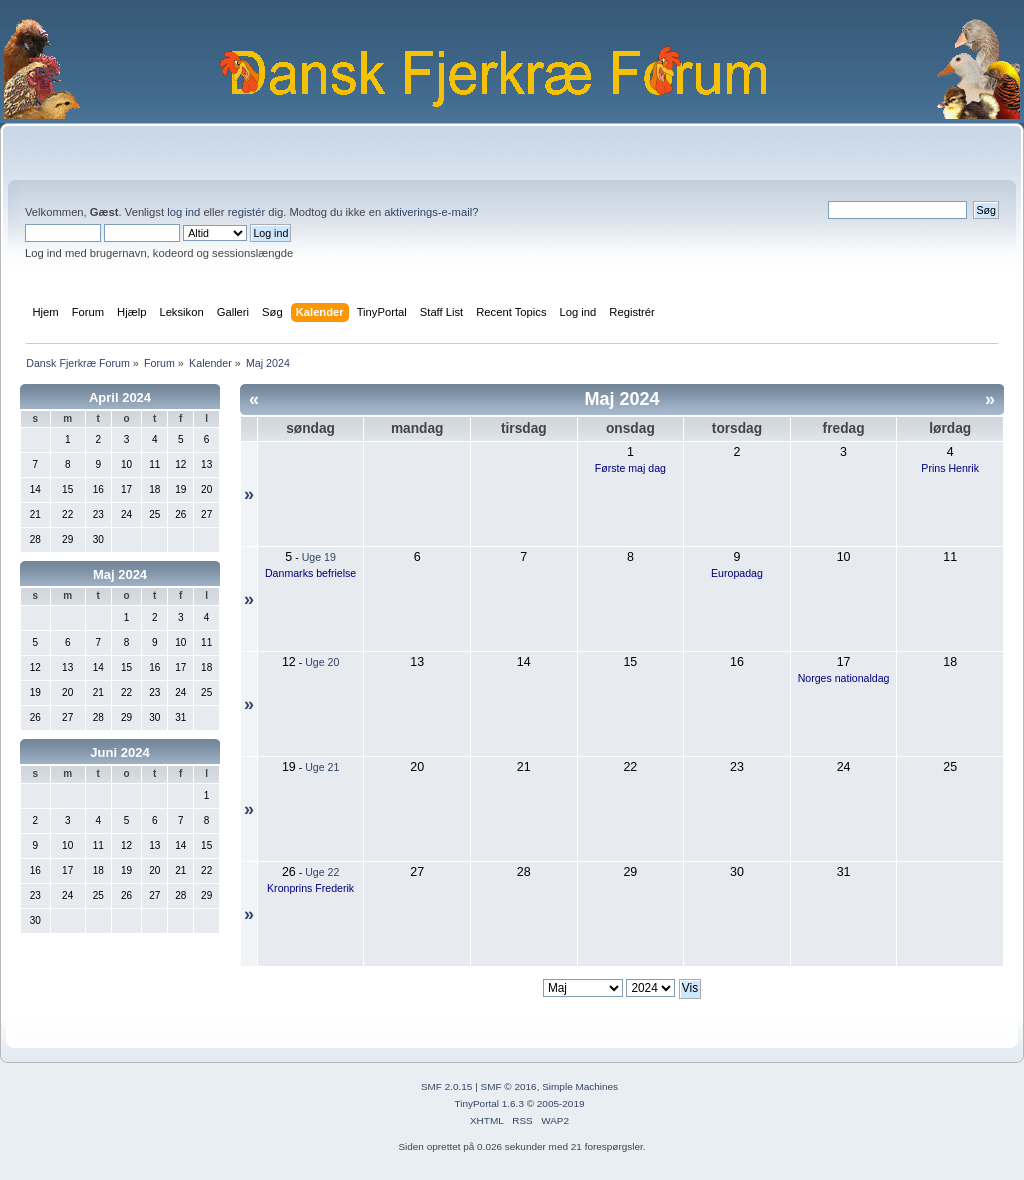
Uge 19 (319, 557)
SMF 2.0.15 (447, 1086)
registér (246, 212)
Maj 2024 (120, 574)
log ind (183, 212)
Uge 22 (322, 872)
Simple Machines (580, 1086)
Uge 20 (322, 662)
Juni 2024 (119, 752)
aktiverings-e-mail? (431, 212)
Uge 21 (322, 767)
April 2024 (120, 397)
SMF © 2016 (509, 1086)
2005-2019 (561, 1103)
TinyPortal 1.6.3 (488, 1103)
